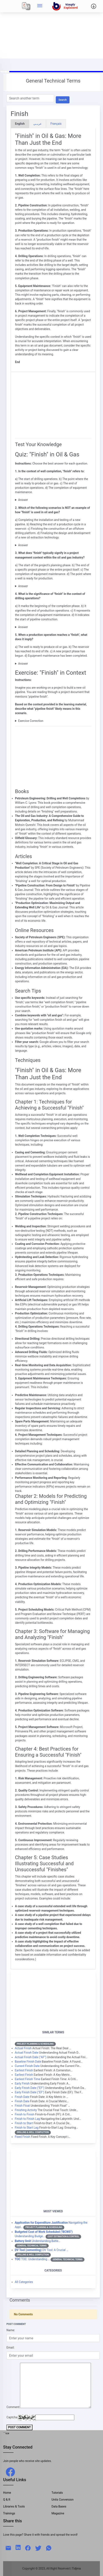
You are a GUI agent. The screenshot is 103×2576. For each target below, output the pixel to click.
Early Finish (22, 2083)
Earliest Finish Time (27, 2079)
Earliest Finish (24, 2070)
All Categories (24, 2282)
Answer (23, 499)
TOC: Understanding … (32, 2259)
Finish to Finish (24, 2114)
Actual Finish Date (26, 2052)
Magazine (58, 2513)
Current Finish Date (27, 2066)
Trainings (9, 2513)
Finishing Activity (26, 2110)
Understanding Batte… (37, 2241)
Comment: (13, 2407)
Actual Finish (23, 2048)
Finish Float (22, 2105)
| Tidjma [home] (76, 2568)
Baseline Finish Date (28, 2061)
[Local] (26, 6)
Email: (10, 2347)
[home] (65, 6)
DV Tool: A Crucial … (41, 2250)
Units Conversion (63, 2499)
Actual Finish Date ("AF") (30, 2057)
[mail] (8, 2547)
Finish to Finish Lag (27, 2118)
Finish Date (22, 2097)
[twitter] (38, 2547)
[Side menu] (39, 6)
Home (7, 2492)
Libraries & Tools (14, 2506)
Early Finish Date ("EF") (29, 2088)
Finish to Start (24, 2123)
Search (62, 99)
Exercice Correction (30, 720)
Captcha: (12, 2417)
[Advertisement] (51, 29)
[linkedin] (18, 2547)
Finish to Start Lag (26, 2127)
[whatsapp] (49, 2547)
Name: (10, 2330)
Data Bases (59, 2506)
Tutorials (57, 2492)
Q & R (6, 2499)
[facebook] (10, 2471)
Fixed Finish (22, 2136)
